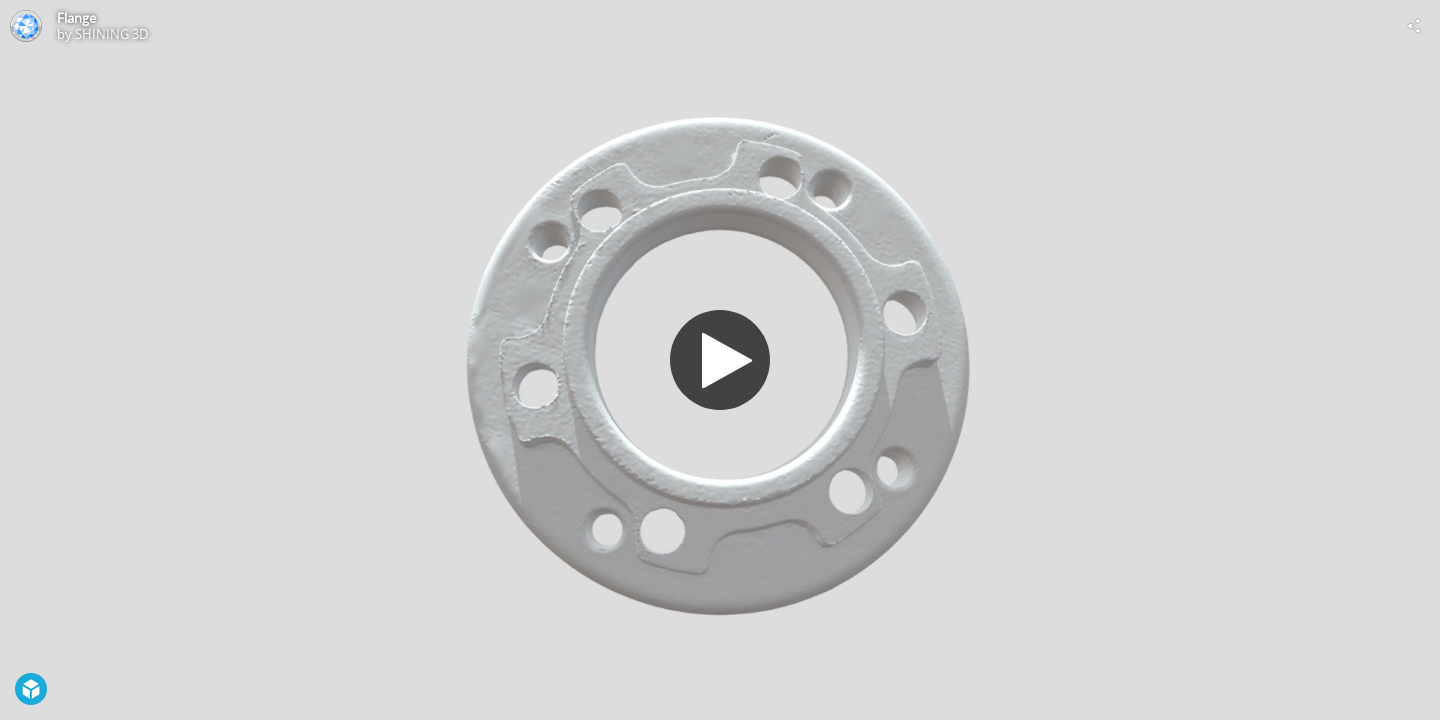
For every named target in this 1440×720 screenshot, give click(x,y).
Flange (76, 18)
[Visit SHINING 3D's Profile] (26, 26)
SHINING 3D (111, 34)
